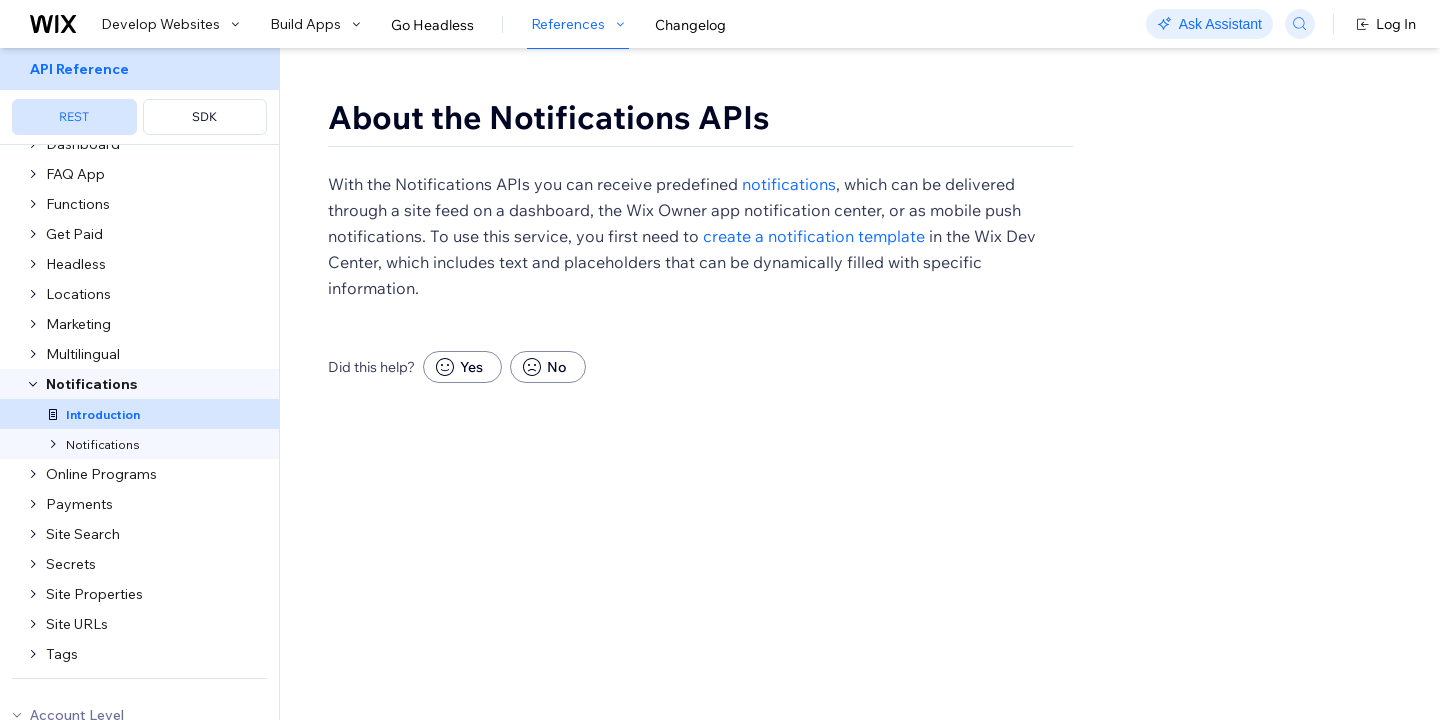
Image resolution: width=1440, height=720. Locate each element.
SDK (204, 116)
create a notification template (814, 294)
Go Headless (432, 25)
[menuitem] (139, 96)
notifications (789, 242)
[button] (403, 188)
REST (74, 116)
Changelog (690, 25)
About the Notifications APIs (549, 117)
